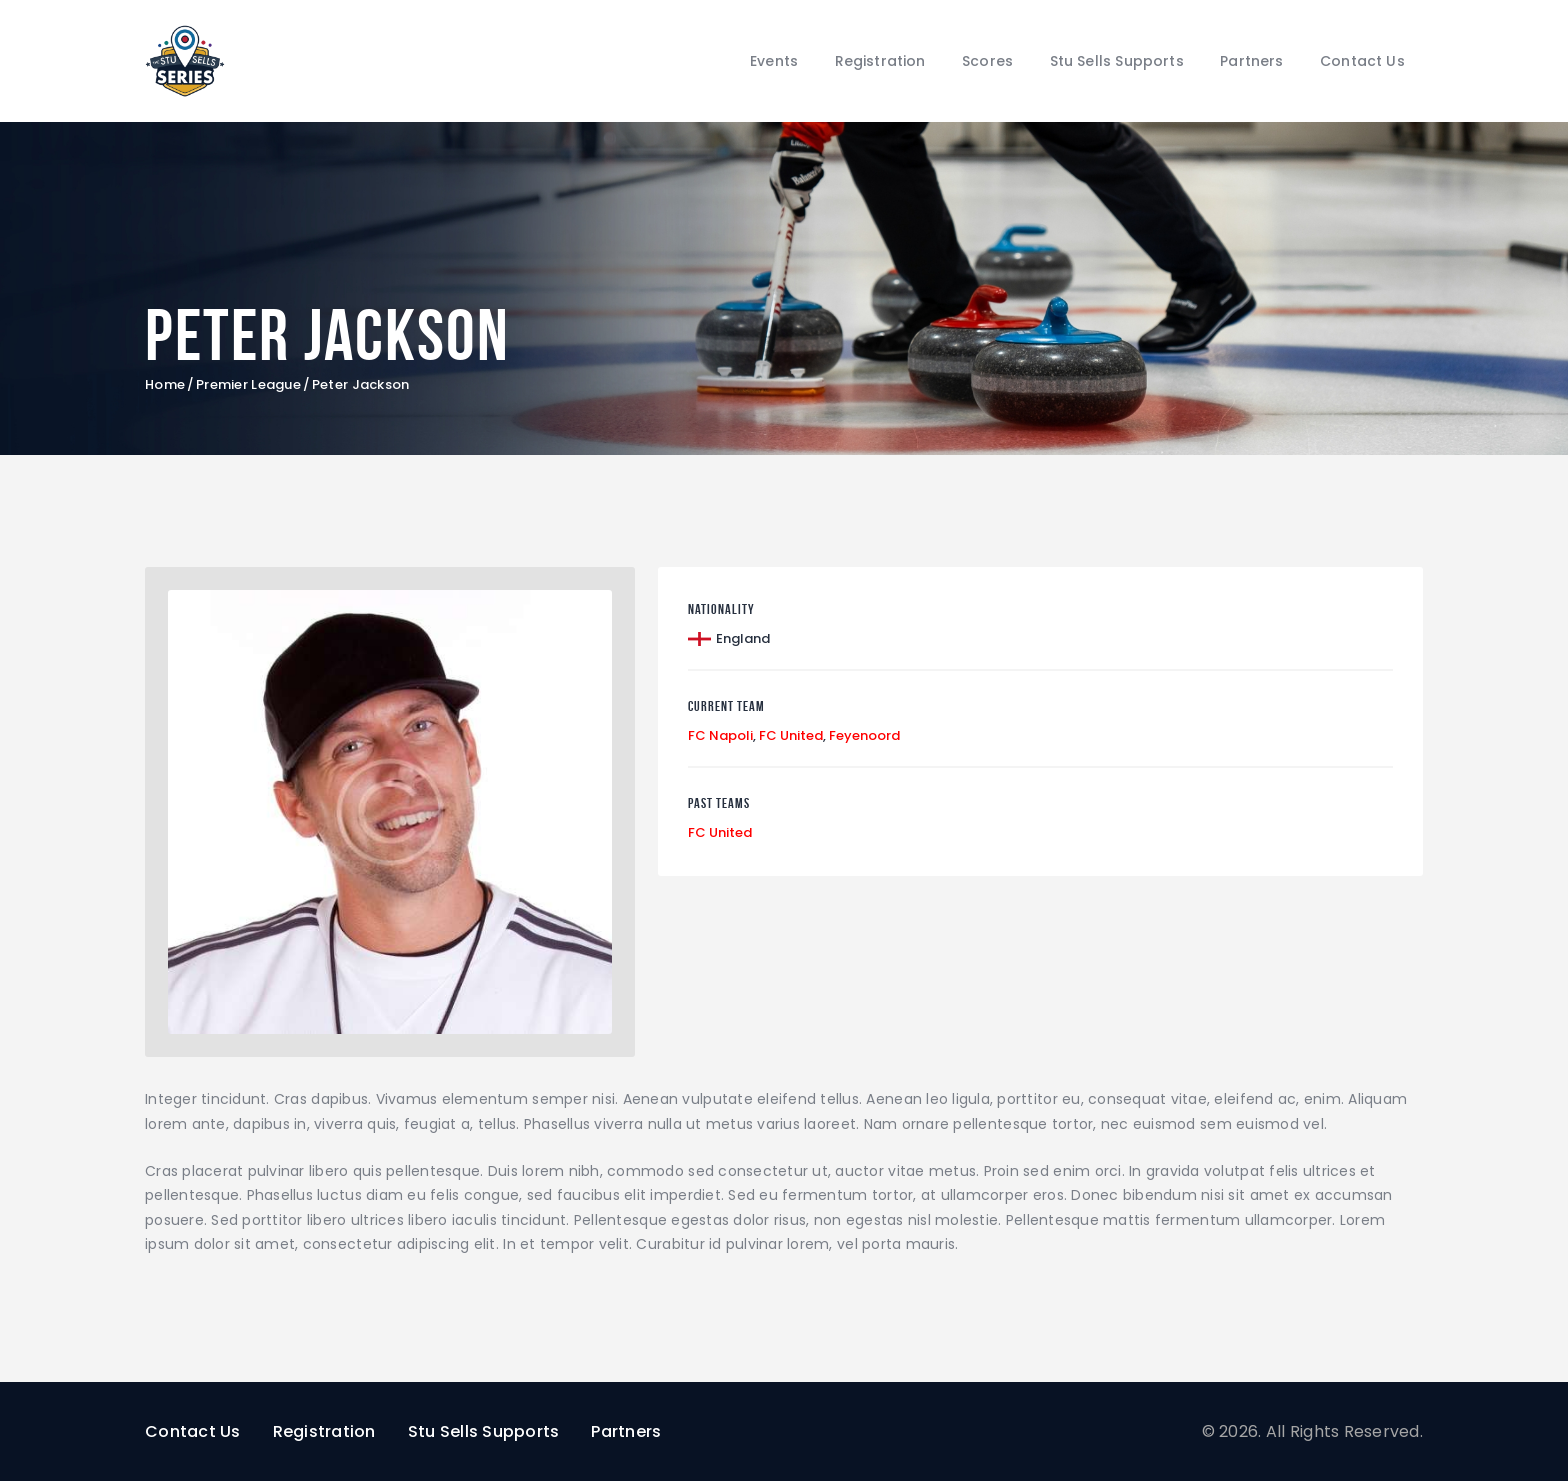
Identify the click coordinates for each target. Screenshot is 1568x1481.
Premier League (248, 385)
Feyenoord (864, 735)
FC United (791, 735)
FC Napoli (720, 735)
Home (165, 385)
